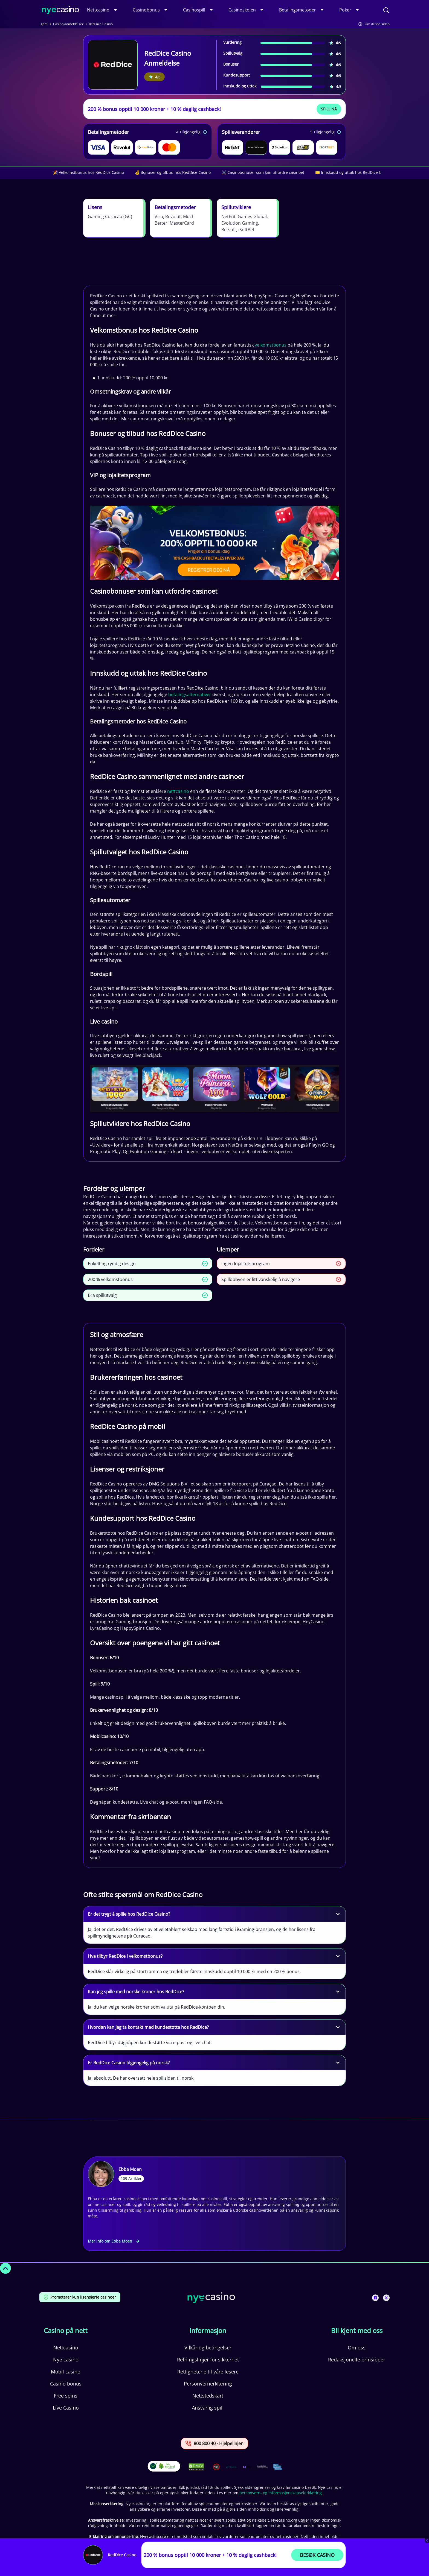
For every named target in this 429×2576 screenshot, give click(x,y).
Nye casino (66, 2359)
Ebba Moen (130, 2169)
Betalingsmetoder (297, 10)
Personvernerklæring (208, 2383)
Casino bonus (66, 2383)
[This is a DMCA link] (196, 2467)
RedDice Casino (122, 2554)
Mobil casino (65, 2371)
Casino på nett (66, 2330)
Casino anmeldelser (68, 24)
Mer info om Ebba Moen (113, 2241)
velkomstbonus (270, 345)
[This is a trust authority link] (231, 2467)
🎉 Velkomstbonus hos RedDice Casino (88, 172)
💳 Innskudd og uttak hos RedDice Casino (353, 172)
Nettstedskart (207, 2395)
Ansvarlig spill (208, 2407)
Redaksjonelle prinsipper (356, 2359)
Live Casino (66, 2407)
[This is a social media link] (375, 2297)
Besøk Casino (317, 2555)
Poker (345, 10)
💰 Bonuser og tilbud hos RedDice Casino (173, 172)
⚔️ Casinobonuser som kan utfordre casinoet (263, 172)
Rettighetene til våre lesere (208, 2371)
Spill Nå (329, 109)
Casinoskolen (242, 10)
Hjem (43, 24)
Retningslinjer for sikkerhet (208, 2359)
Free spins (65, 2395)
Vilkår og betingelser (207, 2347)
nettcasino (178, 791)
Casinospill (194, 10)
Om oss (357, 2347)
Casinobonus (146, 10)
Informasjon (207, 2330)
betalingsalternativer (189, 694)
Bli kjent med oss (356, 2330)
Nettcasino (98, 10)
